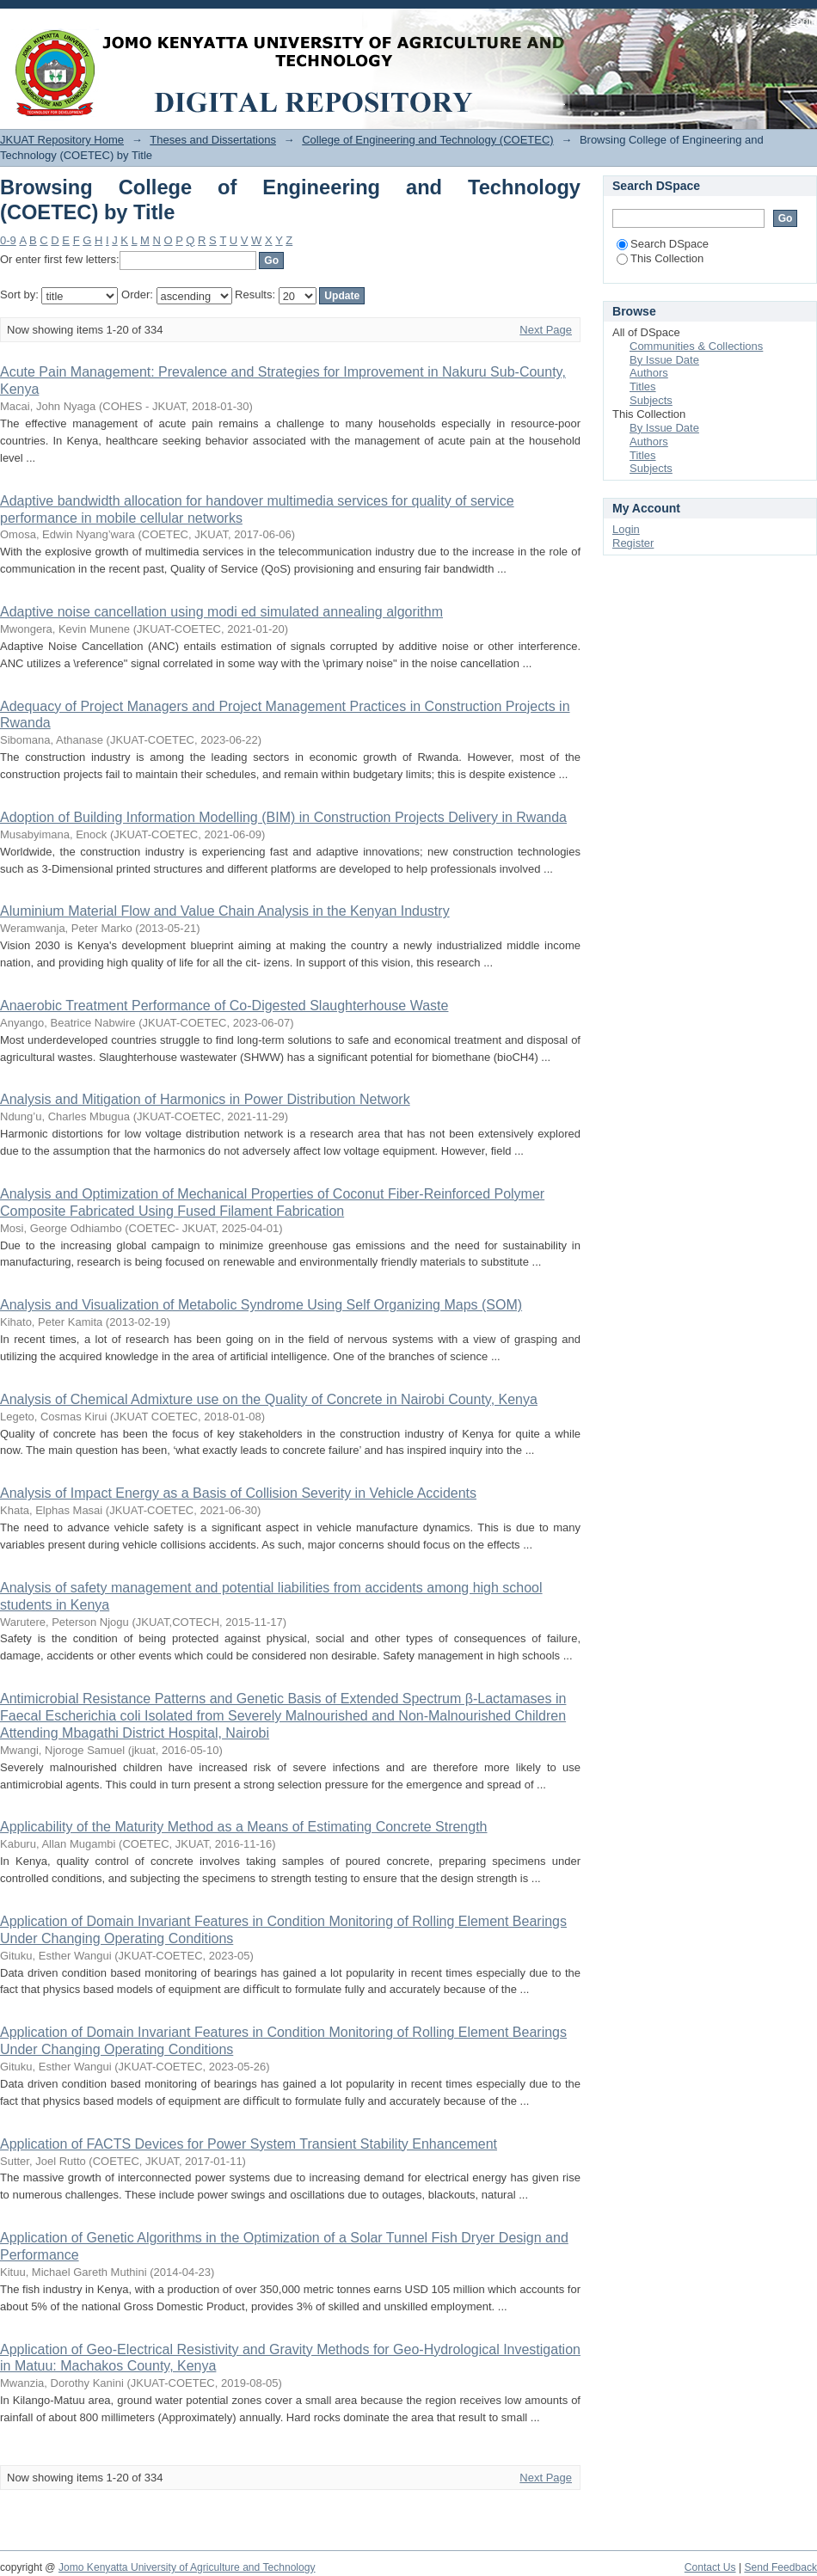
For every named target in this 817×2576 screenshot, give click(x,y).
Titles (643, 386)
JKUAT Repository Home (62, 139)
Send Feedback (780, 2567)
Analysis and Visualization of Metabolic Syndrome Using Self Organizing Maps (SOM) (261, 1304)
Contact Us (710, 2567)
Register (633, 543)
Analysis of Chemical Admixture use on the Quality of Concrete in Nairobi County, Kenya (269, 1399)
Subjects (651, 400)
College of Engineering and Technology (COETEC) (427, 139)
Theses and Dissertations (213, 139)
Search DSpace (663, 243)
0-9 (8, 240)
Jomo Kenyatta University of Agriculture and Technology (187, 2567)
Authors (649, 372)
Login (803, 21)
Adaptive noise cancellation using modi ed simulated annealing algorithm (221, 611)
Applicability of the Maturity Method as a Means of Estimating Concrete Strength (244, 1826)
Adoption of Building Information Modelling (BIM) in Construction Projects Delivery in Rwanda (283, 817)
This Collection (660, 258)
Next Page (545, 329)
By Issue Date (664, 359)
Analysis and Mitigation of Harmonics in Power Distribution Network (205, 1099)
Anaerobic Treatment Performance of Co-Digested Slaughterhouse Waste (224, 1005)
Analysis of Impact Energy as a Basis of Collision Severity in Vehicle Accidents (238, 1493)
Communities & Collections (696, 346)
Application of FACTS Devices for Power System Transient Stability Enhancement (248, 2144)
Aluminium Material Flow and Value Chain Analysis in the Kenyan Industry (225, 911)
